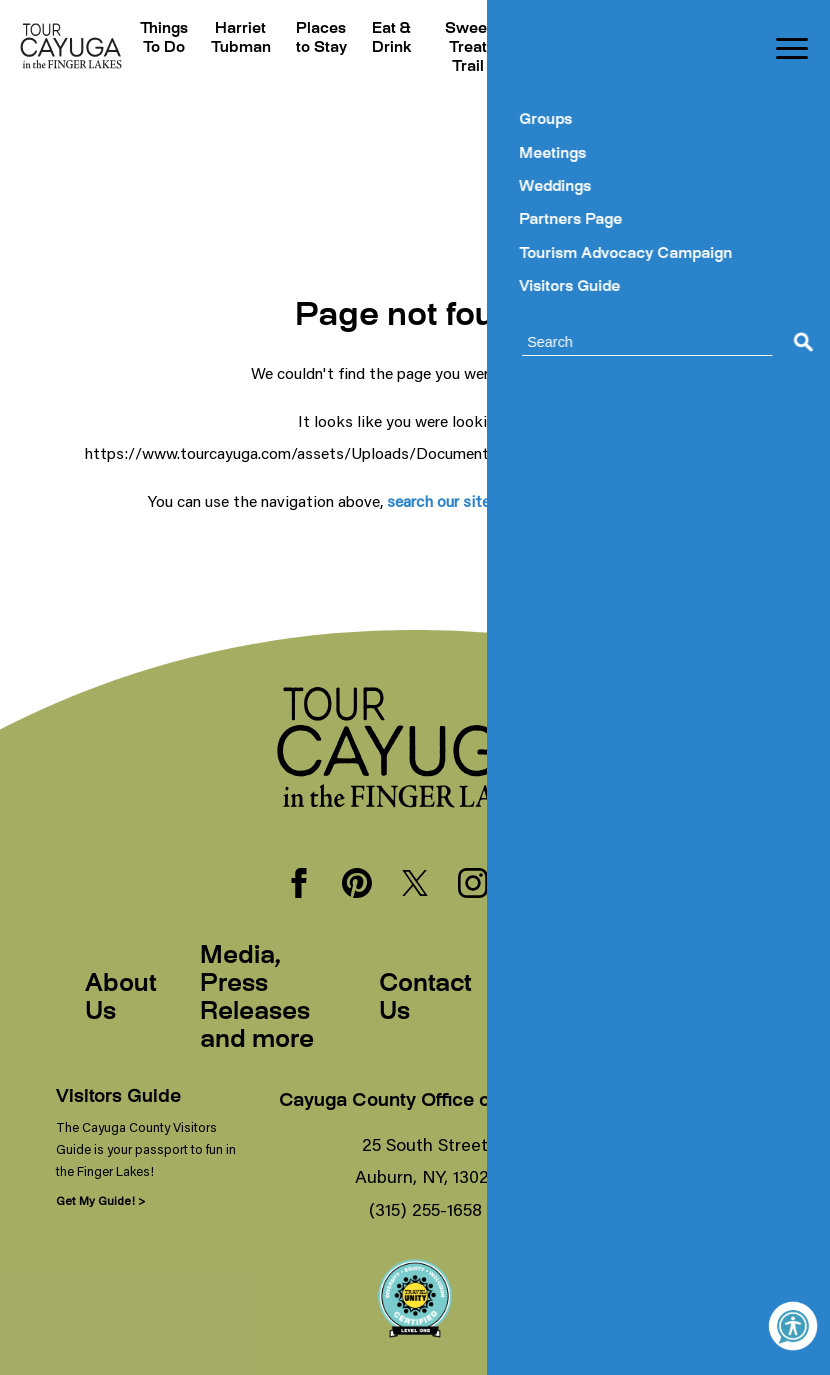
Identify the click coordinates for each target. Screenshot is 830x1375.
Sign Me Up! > (643, 1200)
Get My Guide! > (100, 1200)
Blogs (681, 29)
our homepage (629, 500)
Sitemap (695, 999)
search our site (438, 500)
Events (542, 29)
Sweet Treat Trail (463, 48)
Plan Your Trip (614, 48)
